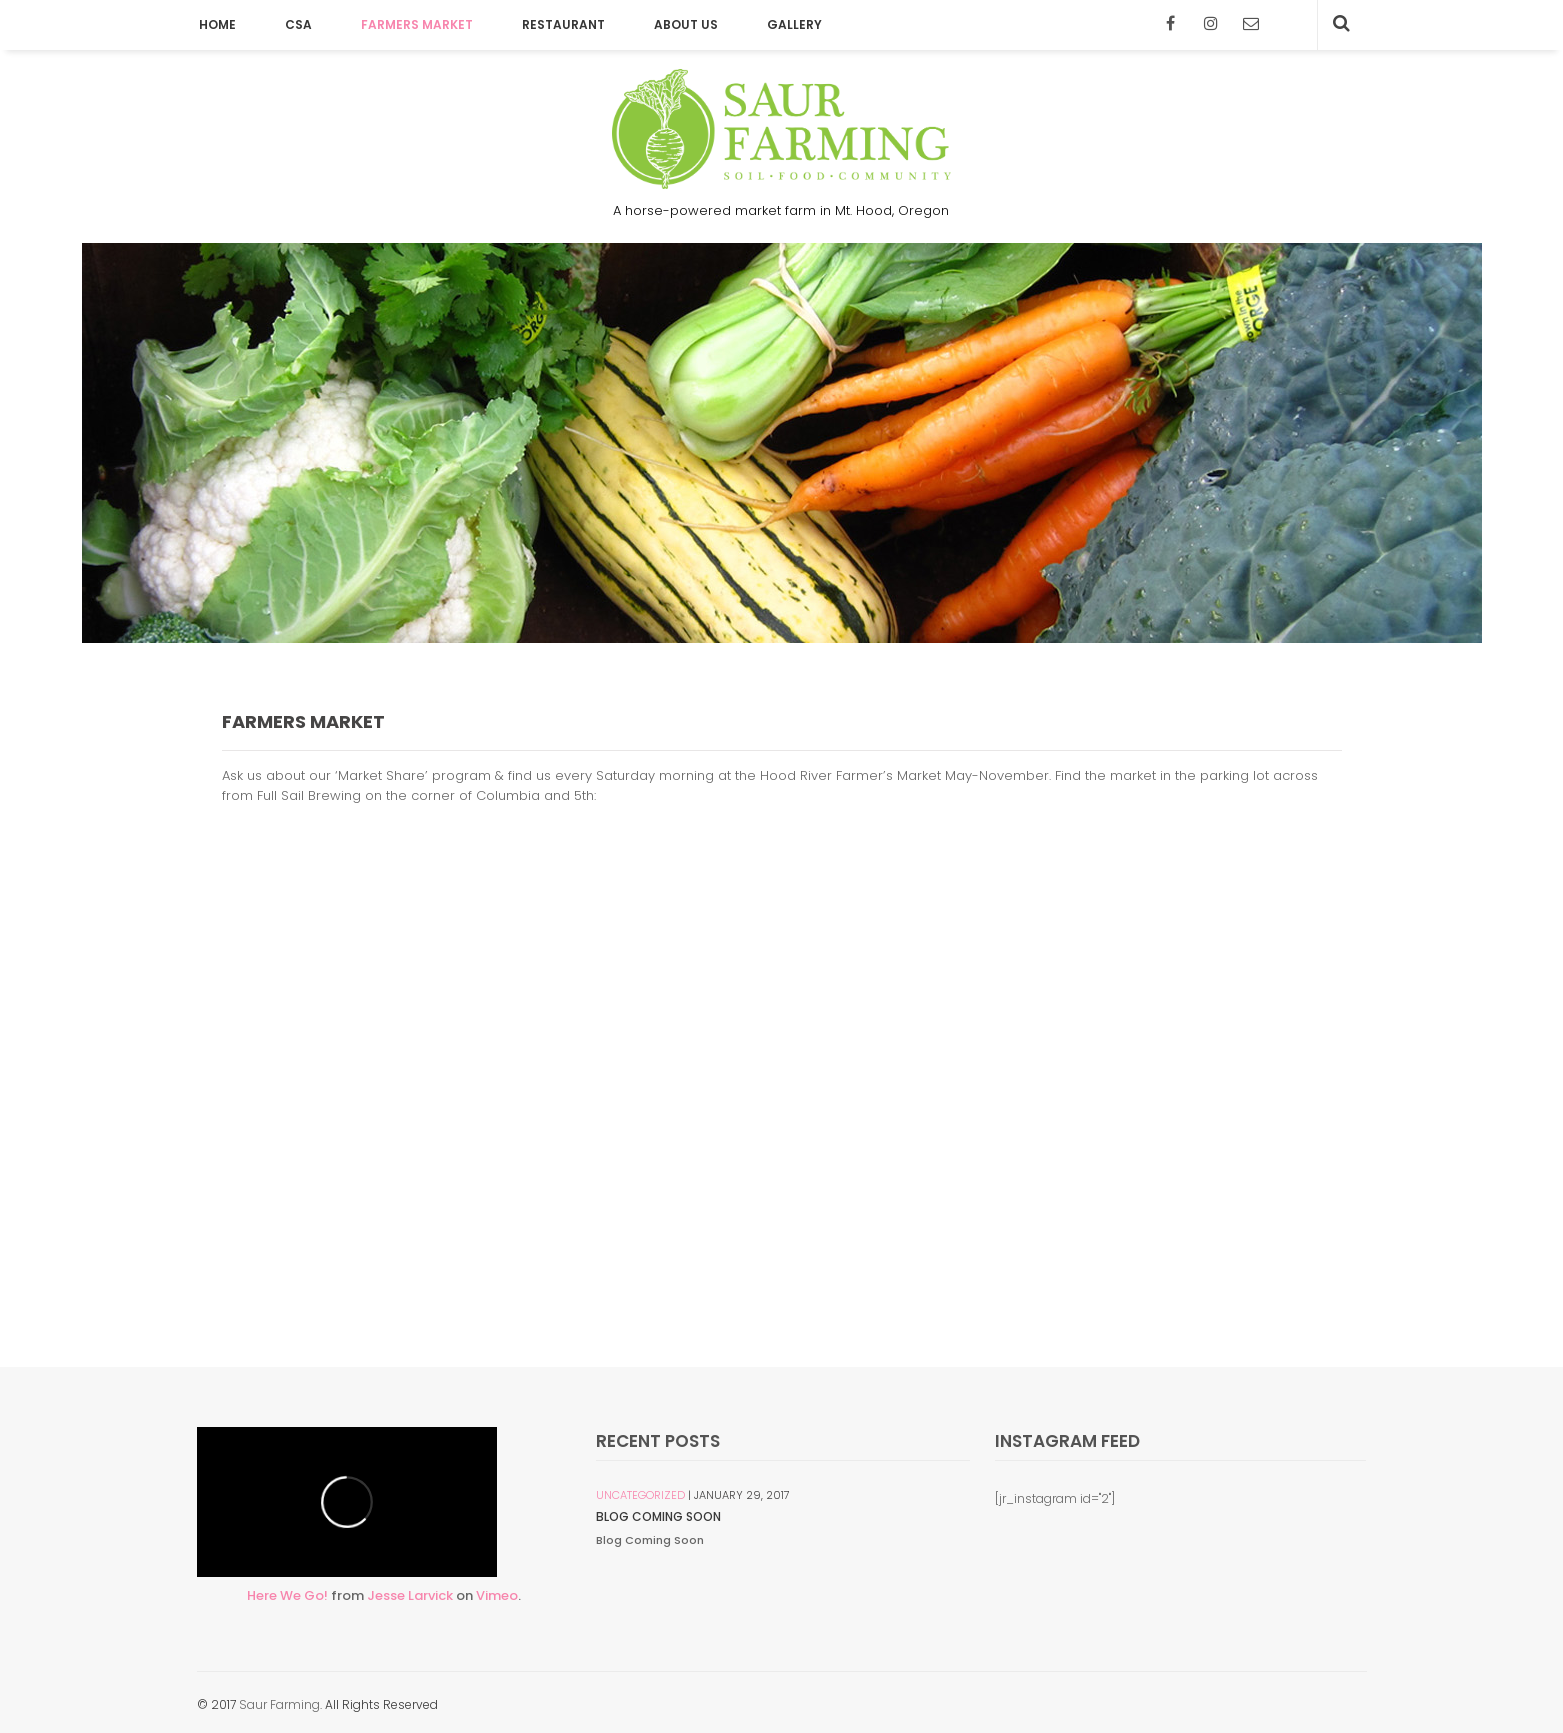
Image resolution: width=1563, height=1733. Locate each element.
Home (217, 24)
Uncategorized (640, 1495)
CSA (298, 24)
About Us (686, 24)
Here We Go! (287, 1595)
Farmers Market (417, 24)
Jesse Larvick (410, 1595)
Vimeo (497, 1595)
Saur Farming (279, 1704)
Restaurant (563, 24)
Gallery (794, 24)
